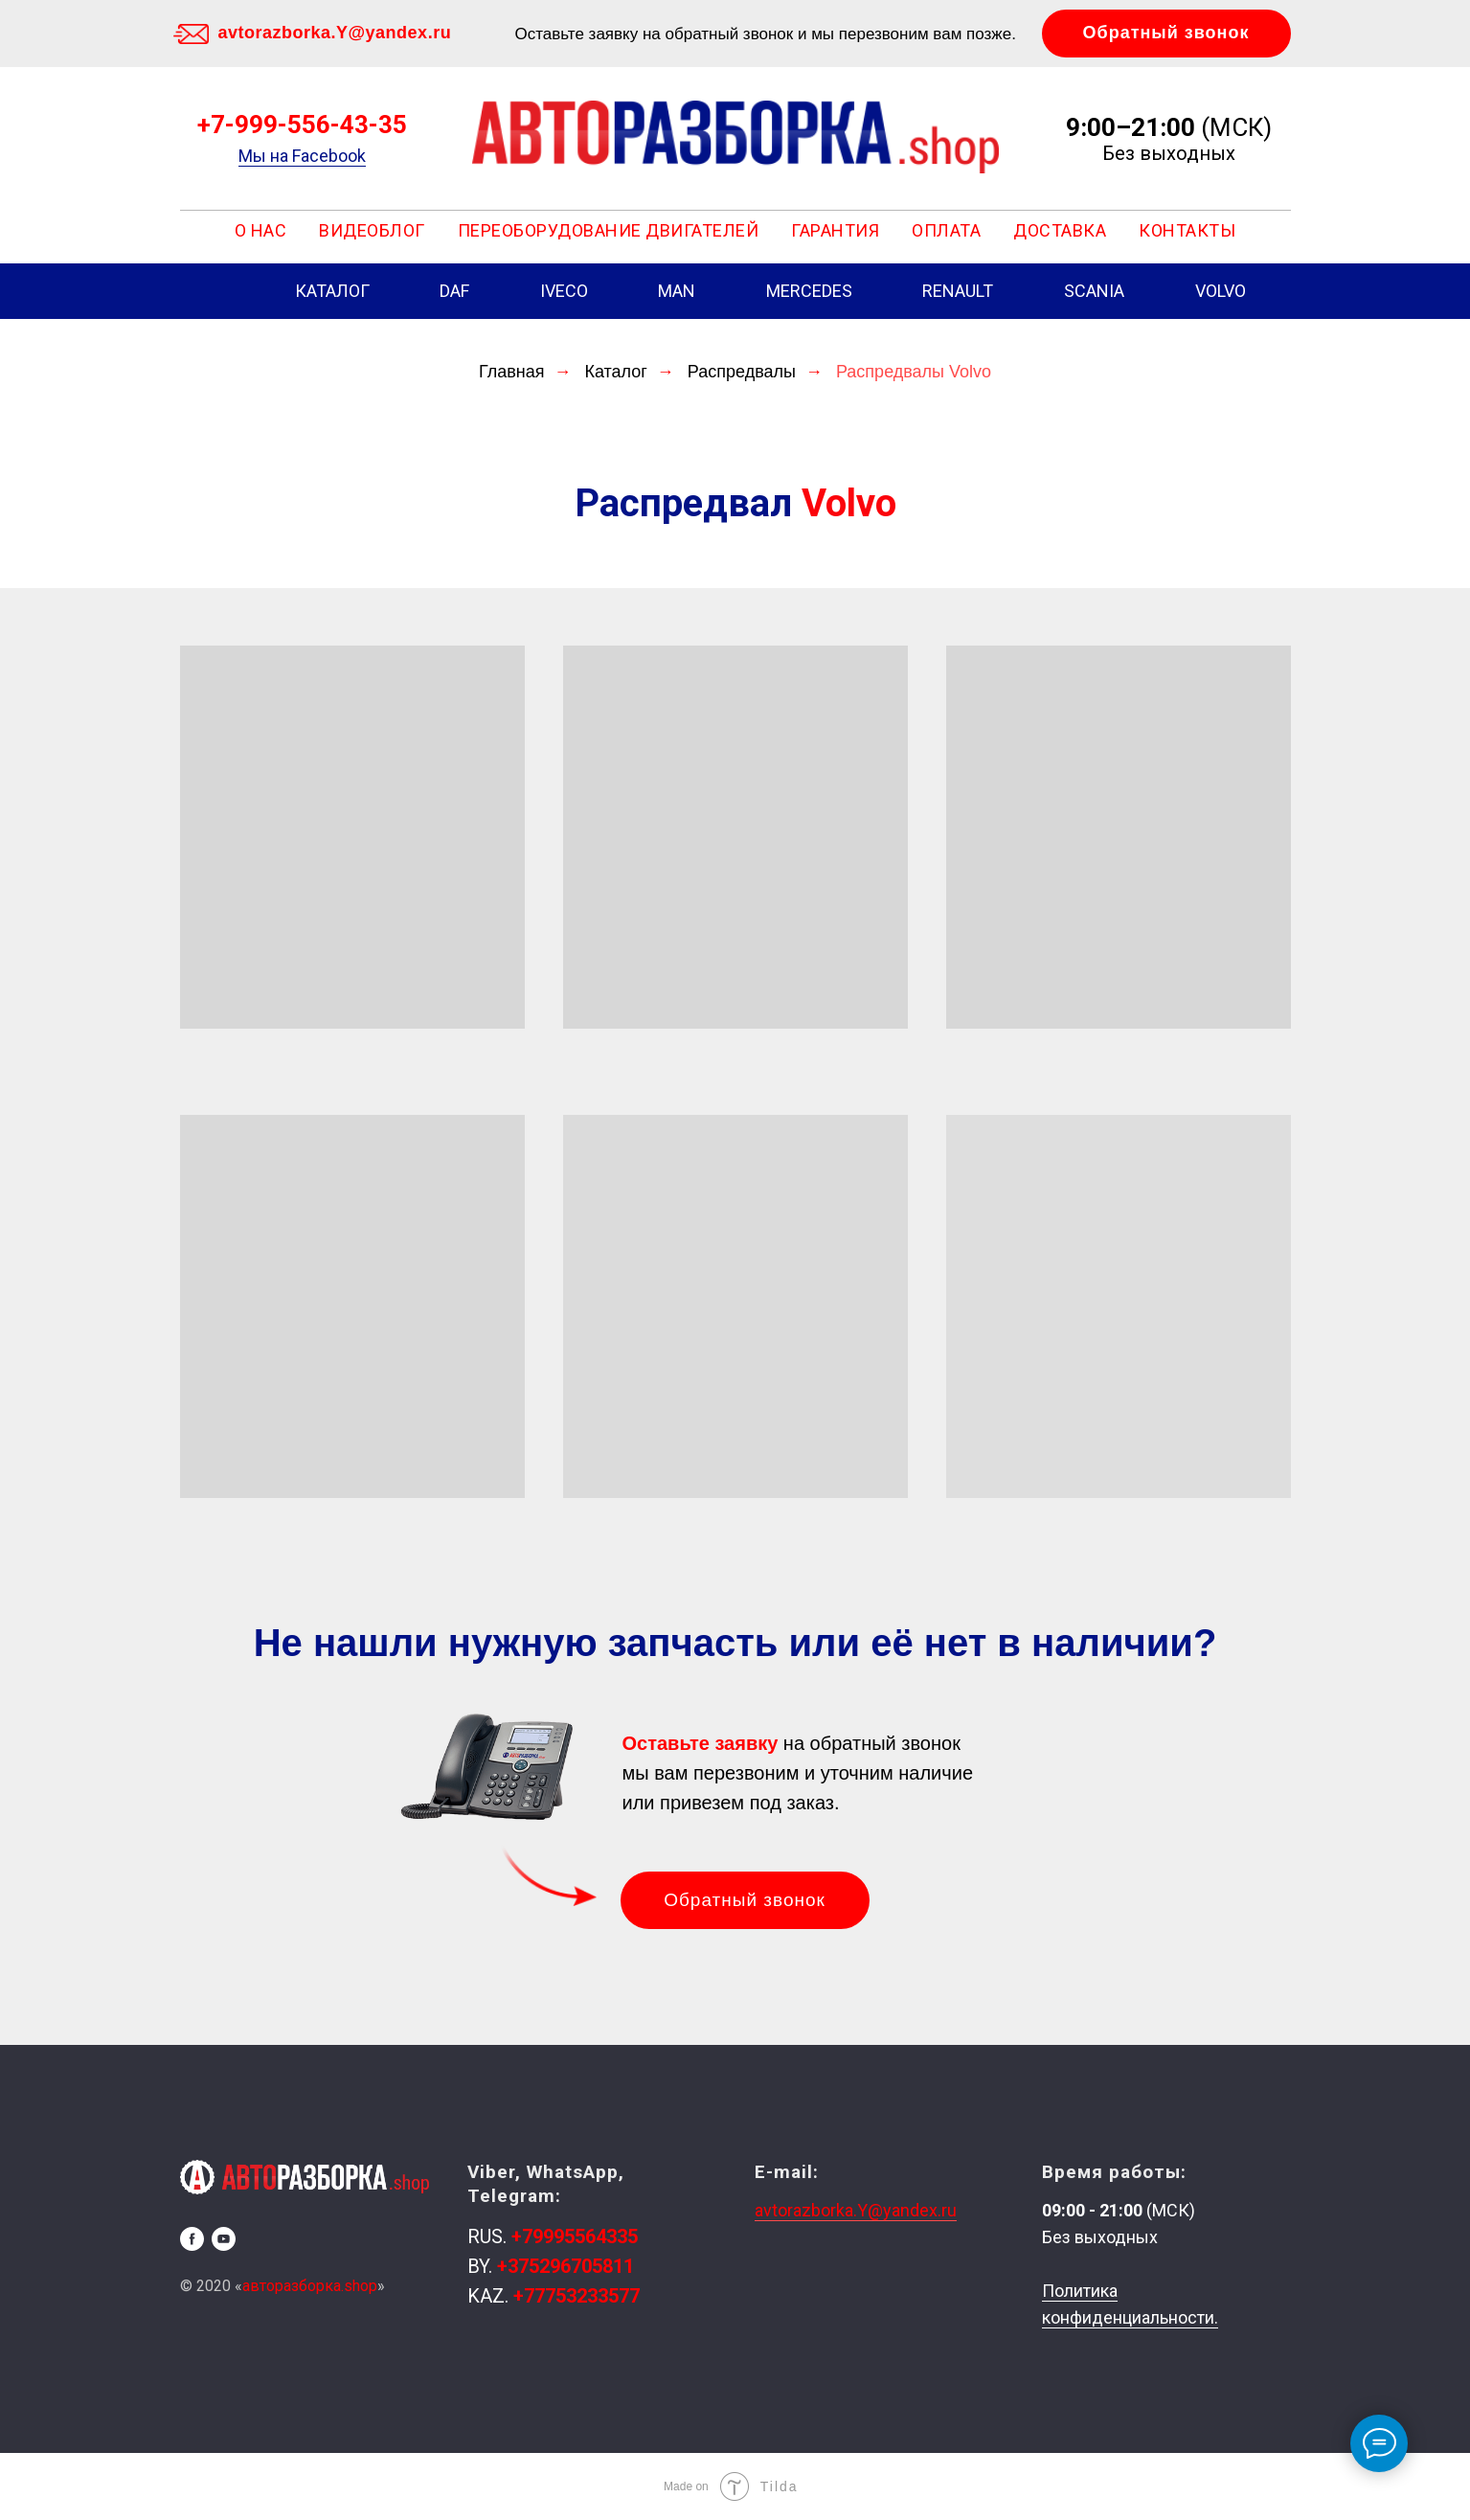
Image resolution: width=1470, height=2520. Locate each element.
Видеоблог (372, 230)
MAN (676, 291)
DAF (454, 291)
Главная (512, 371)
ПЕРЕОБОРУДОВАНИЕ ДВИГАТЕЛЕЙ (608, 230)
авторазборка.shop (309, 2286)
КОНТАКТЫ (1187, 230)
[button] (1166, 33)
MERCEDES (809, 291)
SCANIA (1094, 291)
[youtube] (224, 2239)
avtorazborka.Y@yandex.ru (335, 32)
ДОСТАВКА (1059, 230)
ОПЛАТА (946, 230)
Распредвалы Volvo (913, 371)
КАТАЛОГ (332, 291)
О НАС (261, 230)
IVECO (564, 291)
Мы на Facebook (302, 156)
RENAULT (957, 291)
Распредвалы (742, 371)
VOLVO (1220, 291)
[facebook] (192, 2239)
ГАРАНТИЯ (835, 230)
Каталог (615, 371)
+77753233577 (576, 2295)
